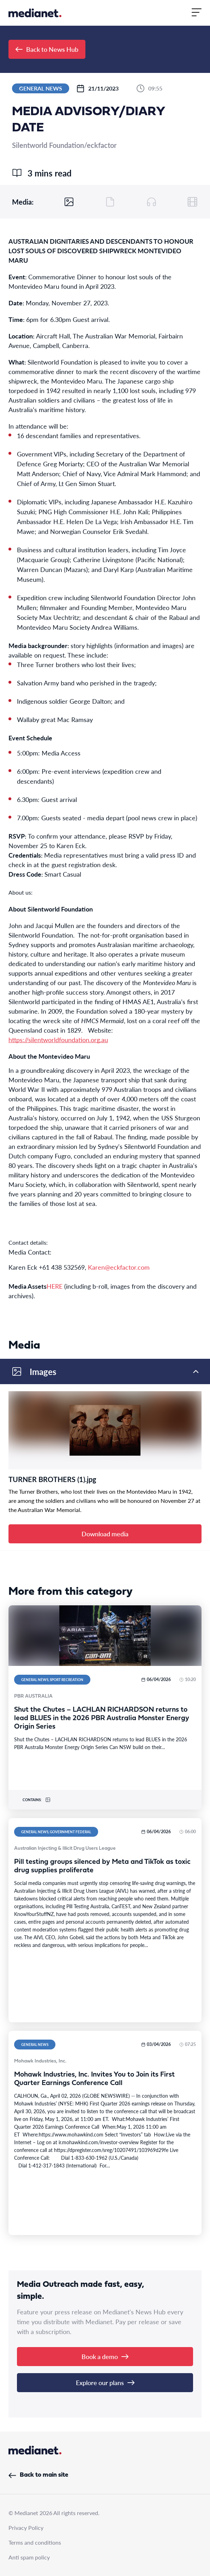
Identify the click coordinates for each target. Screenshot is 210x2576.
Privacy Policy (25, 2528)
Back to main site (38, 2475)
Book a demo (105, 2356)
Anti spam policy (29, 2557)
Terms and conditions (34, 2542)
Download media (105, 1533)
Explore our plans (105, 2382)
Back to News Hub (47, 49)
